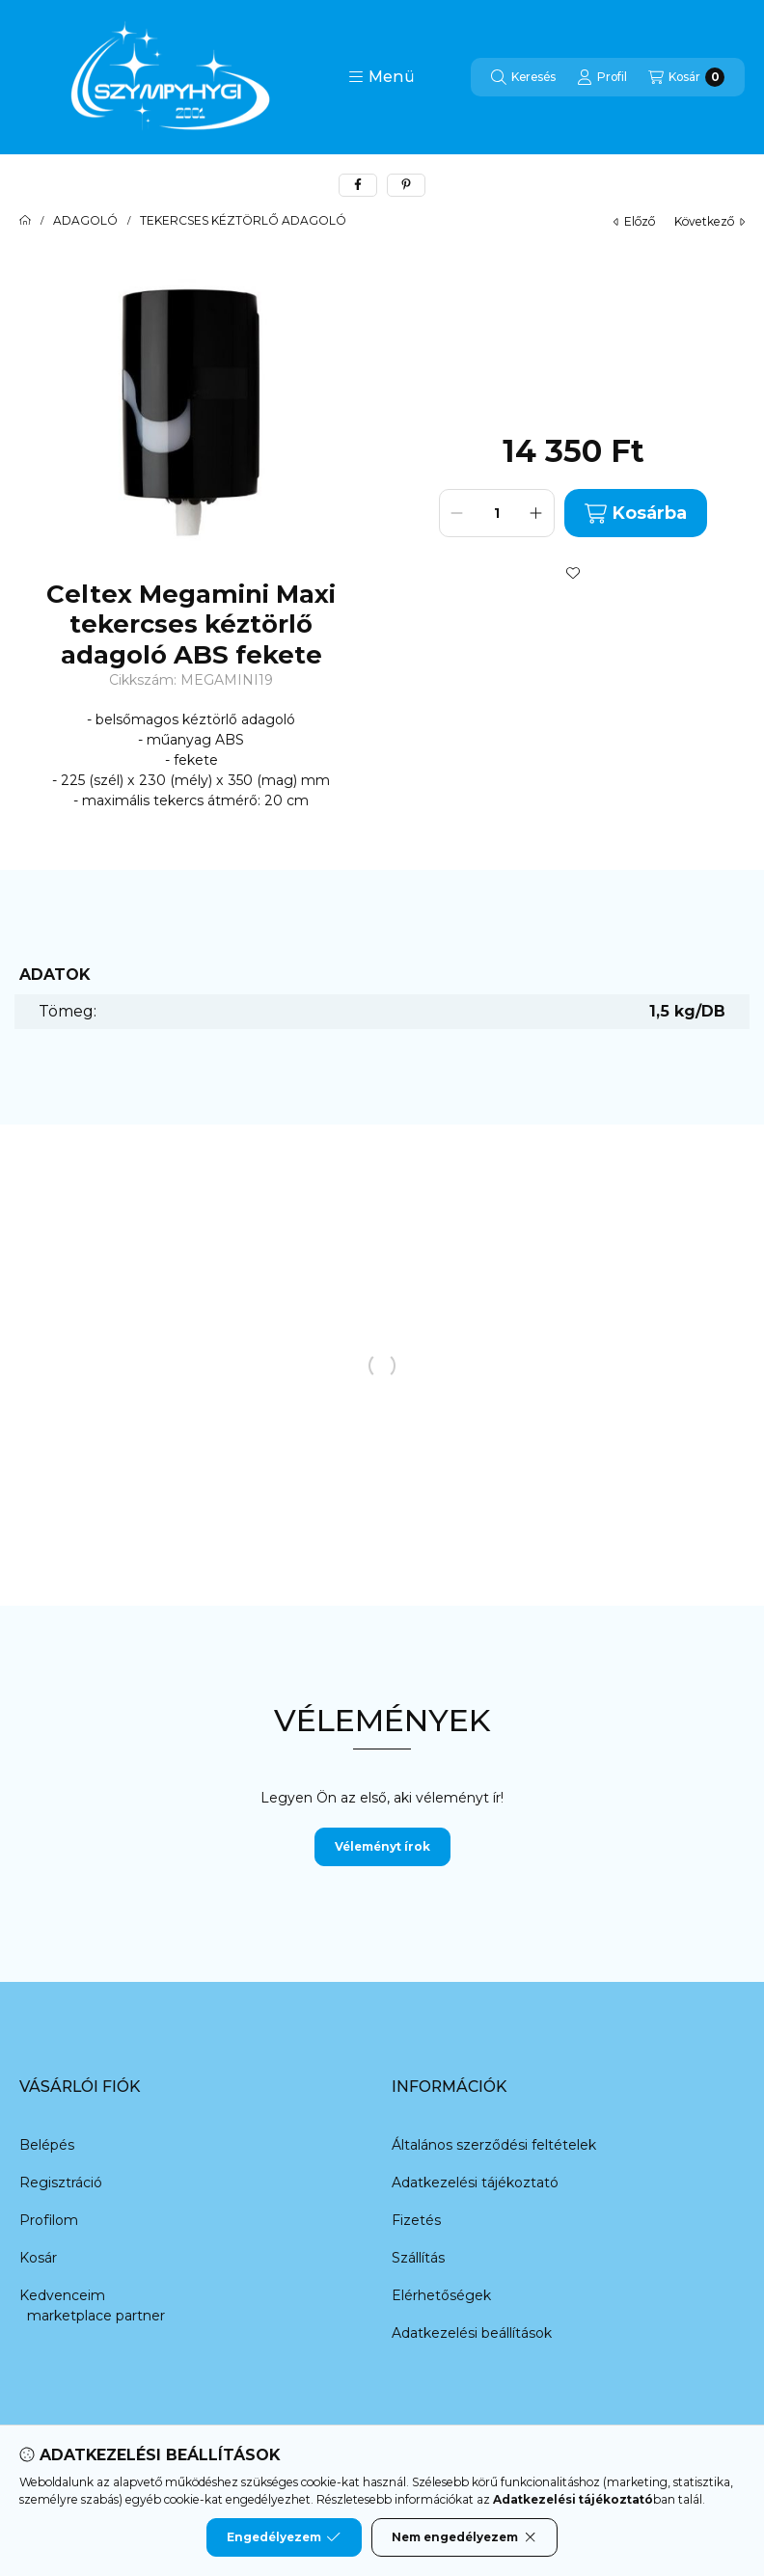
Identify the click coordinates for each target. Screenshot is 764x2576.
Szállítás (418, 2257)
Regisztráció (60, 2182)
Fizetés (416, 2220)
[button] (381, 77)
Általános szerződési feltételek (494, 2145)
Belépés (46, 2145)
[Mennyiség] (497, 513)
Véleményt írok (382, 1846)
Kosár (38, 2257)
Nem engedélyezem (464, 2537)
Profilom (48, 2220)
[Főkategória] (25, 221)
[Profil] (602, 77)
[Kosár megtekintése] (686, 77)
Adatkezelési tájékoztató (475, 2182)
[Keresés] (523, 77)
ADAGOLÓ (85, 221)
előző (634, 221)
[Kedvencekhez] (573, 572)
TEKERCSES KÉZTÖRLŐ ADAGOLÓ (243, 221)
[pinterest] (406, 185)
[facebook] (358, 185)
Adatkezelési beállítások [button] (472, 2333)
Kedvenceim (62, 2295)
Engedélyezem (284, 2537)
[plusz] (536, 513)
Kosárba (636, 513)
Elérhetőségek (441, 2295)
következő (709, 221)
